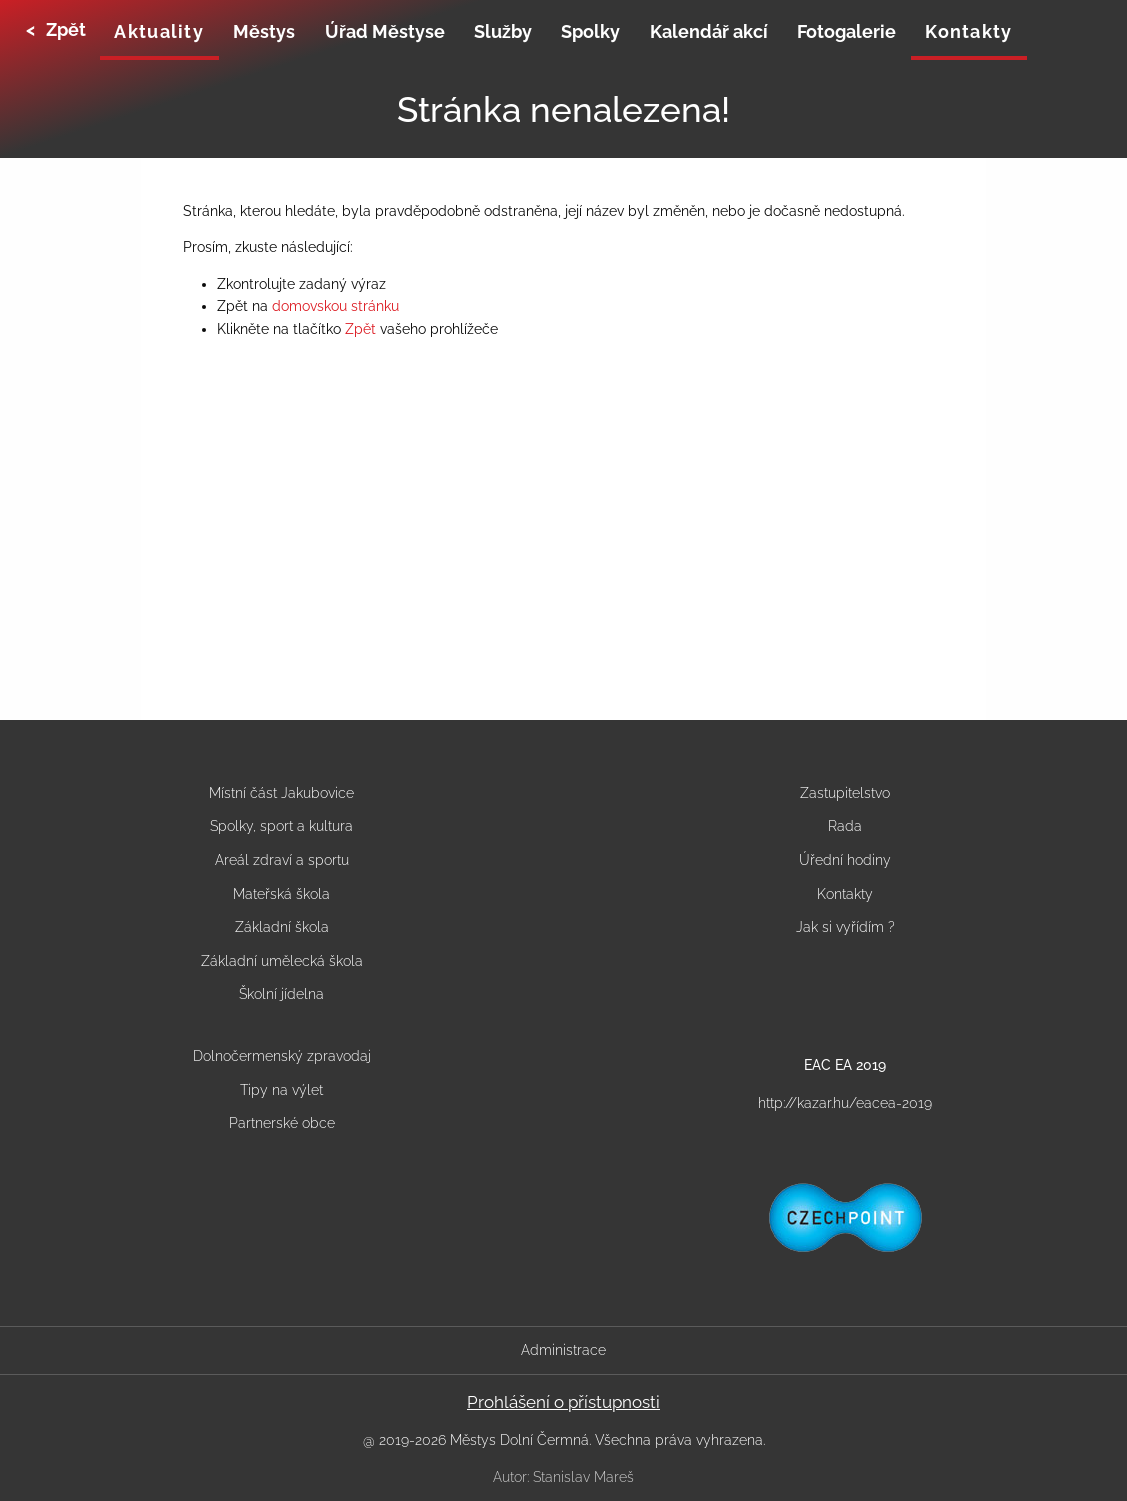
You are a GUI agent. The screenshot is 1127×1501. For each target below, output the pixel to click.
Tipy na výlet (281, 1090)
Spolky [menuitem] (590, 31)
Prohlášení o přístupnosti (563, 1402)
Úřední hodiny (845, 860)
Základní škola (282, 927)
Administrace (563, 1350)
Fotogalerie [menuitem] (846, 31)
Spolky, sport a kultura (281, 826)
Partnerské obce (282, 1123)
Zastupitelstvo (845, 793)
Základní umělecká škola (282, 961)
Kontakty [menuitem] (968, 31)
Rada (845, 826)
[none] (159, 34)
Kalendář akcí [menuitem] (709, 31)
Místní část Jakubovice (281, 793)
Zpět (360, 329)
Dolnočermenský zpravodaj (282, 1056)
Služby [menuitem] (503, 31)
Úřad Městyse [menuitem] (385, 31)
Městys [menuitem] (264, 31)
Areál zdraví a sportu (282, 860)
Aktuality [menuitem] (158, 31)
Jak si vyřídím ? (845, 927)
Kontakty (845, 894)
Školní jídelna (281, 994)
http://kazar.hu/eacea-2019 (845, 1103)
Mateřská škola (281, 894)
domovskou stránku (335, 306)
